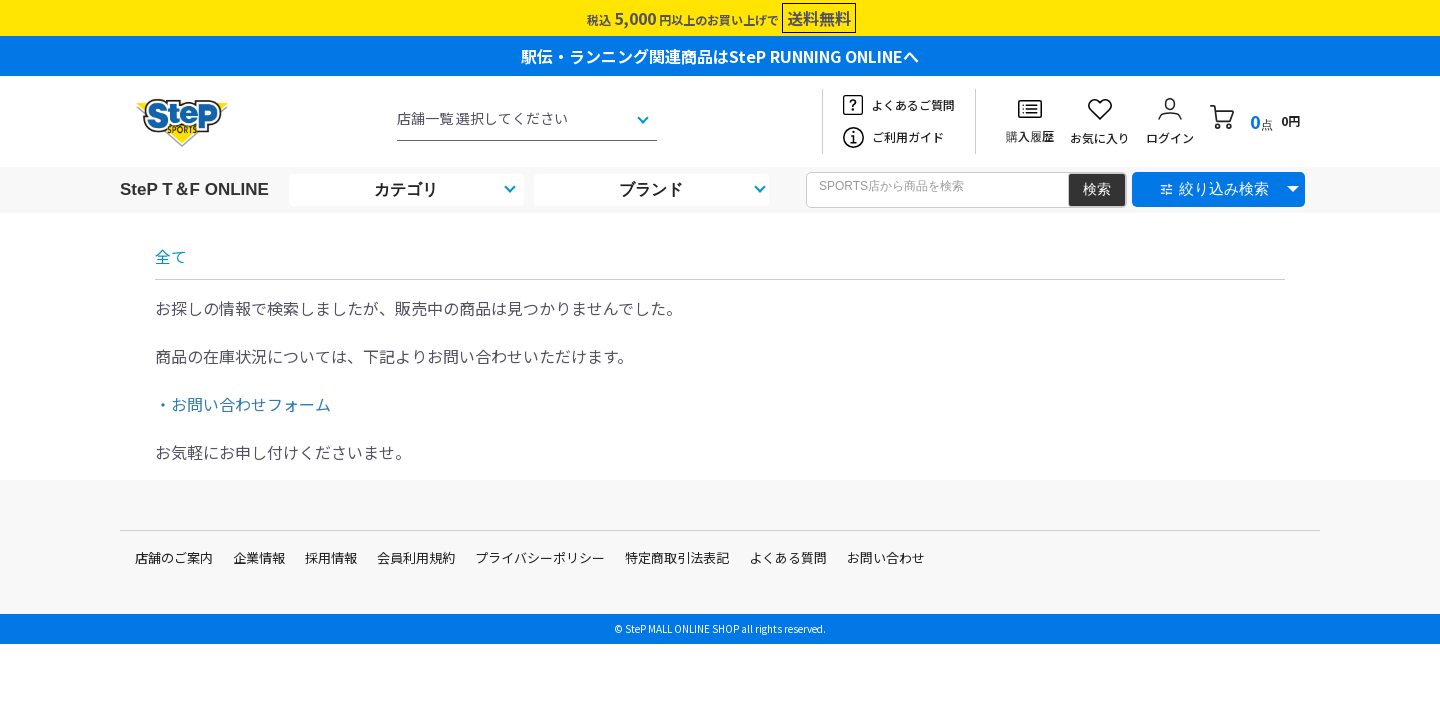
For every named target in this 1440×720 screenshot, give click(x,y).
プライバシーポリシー (540, 557)
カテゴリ (406, 189)
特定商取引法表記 (677, 557)
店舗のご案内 (174, 557)
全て (171, 256)
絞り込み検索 (1224, 188)
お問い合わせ (886, 557)
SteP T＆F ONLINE (194, 189)
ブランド (651, 189)
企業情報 (259, 557)
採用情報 (331, 557)
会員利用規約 (416, 557)
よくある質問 (788, 557)
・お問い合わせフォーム (243, 404)
